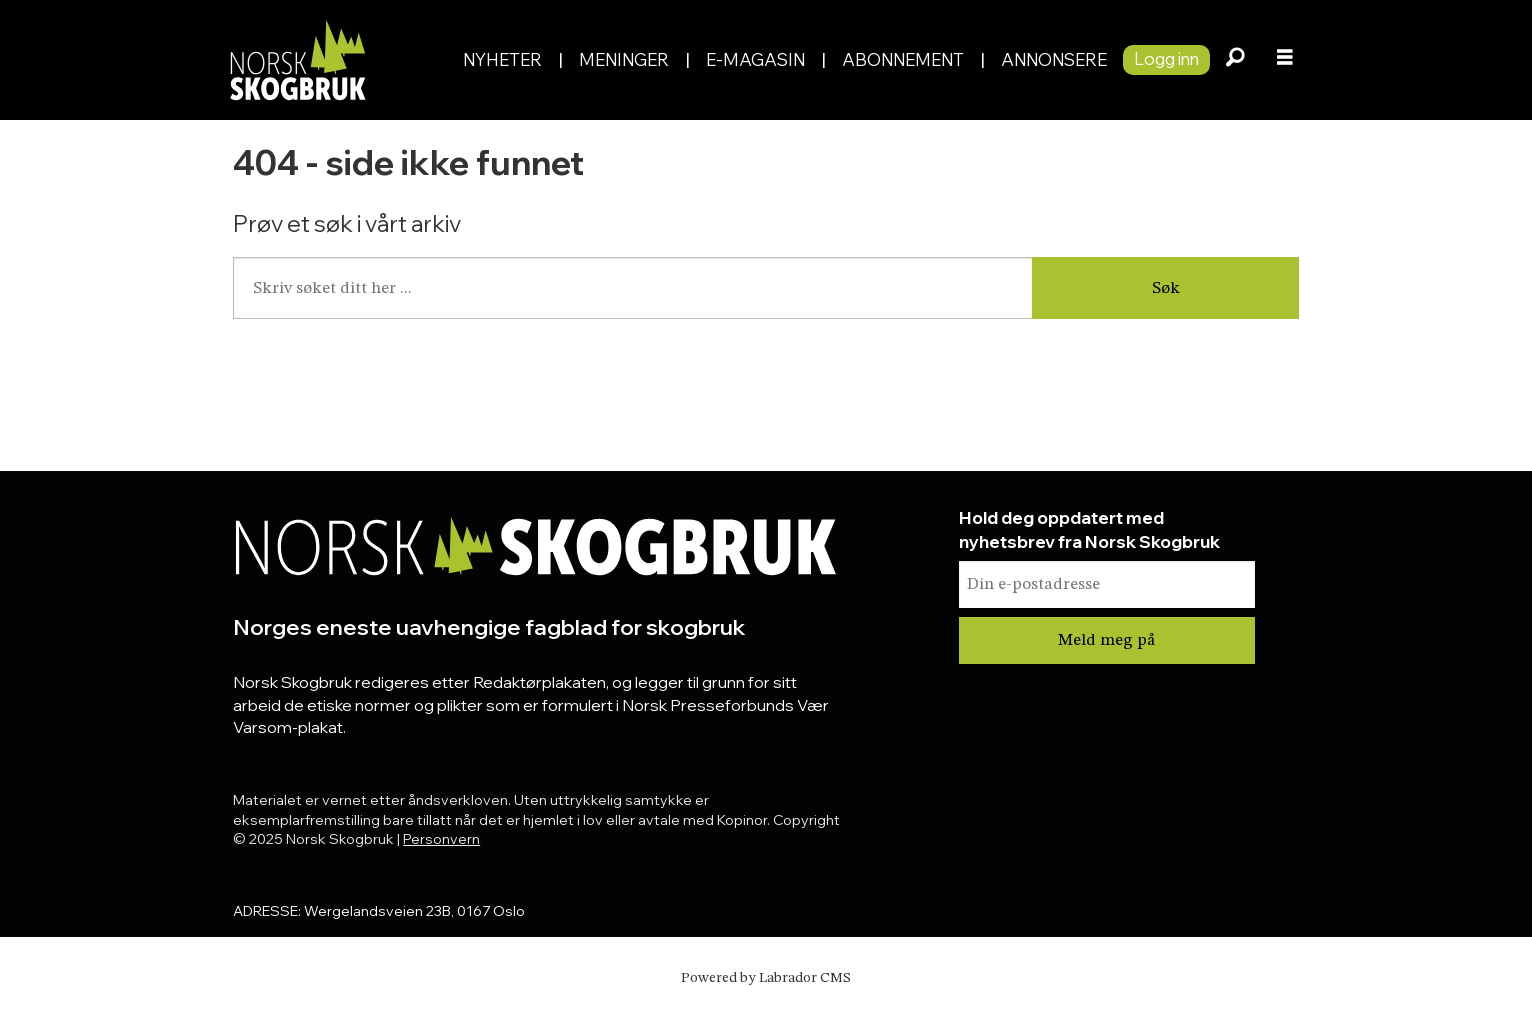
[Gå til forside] (297, 59)
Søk (1166, 288)
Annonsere (1054, 59)
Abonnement (903, 59)
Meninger (624, 59)
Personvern (441, 839)
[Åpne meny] (1285, 60)
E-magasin (755, 59)
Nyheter (502, 59)
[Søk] (1235, 60)
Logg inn (1166, 58)
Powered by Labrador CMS (766, 978)
